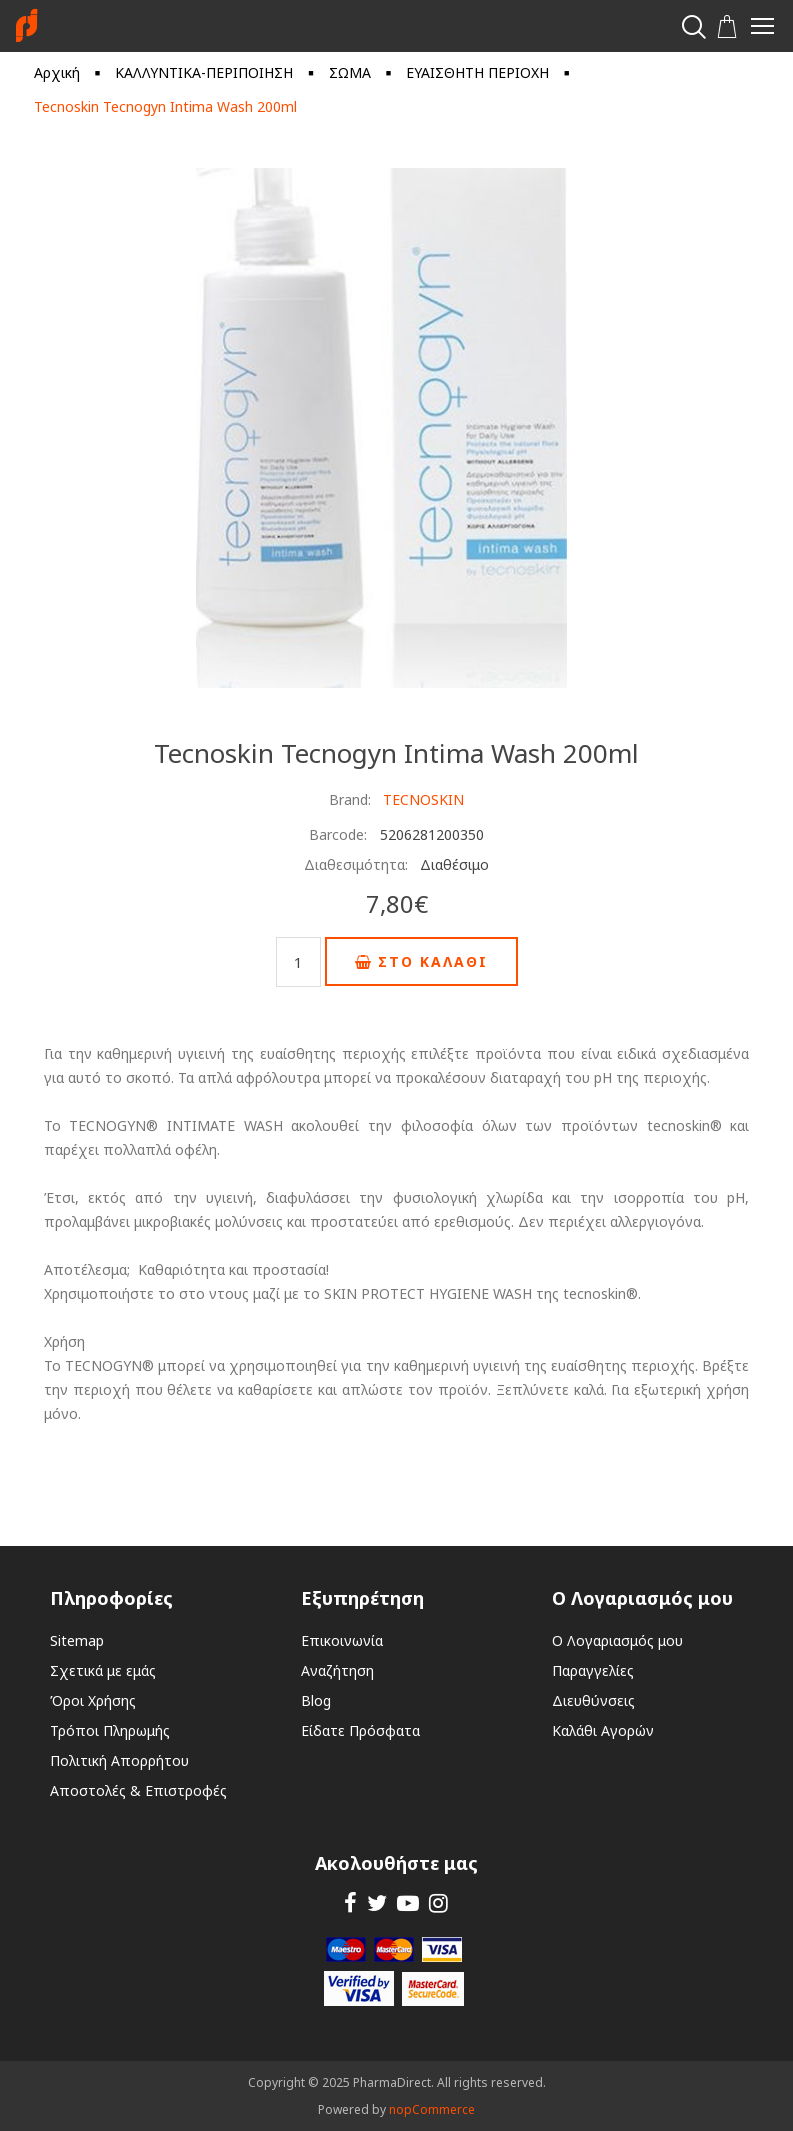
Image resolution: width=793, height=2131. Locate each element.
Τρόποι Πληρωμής (110, 1730)
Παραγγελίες (593, 1670)
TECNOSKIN (423, 799)
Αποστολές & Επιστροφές (138, 1790)
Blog (316, 1700)
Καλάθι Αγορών (603, 1730)
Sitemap (77, 1640)
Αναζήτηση (337, 1670)
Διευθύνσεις (593, 1700)
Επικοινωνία (342, 1640)
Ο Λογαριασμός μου (617, 1640)
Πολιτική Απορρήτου (119, 1760)
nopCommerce (432, 2109)
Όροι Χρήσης (93, 1700)
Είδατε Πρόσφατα (360, 1730)
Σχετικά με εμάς (103, 1670)
